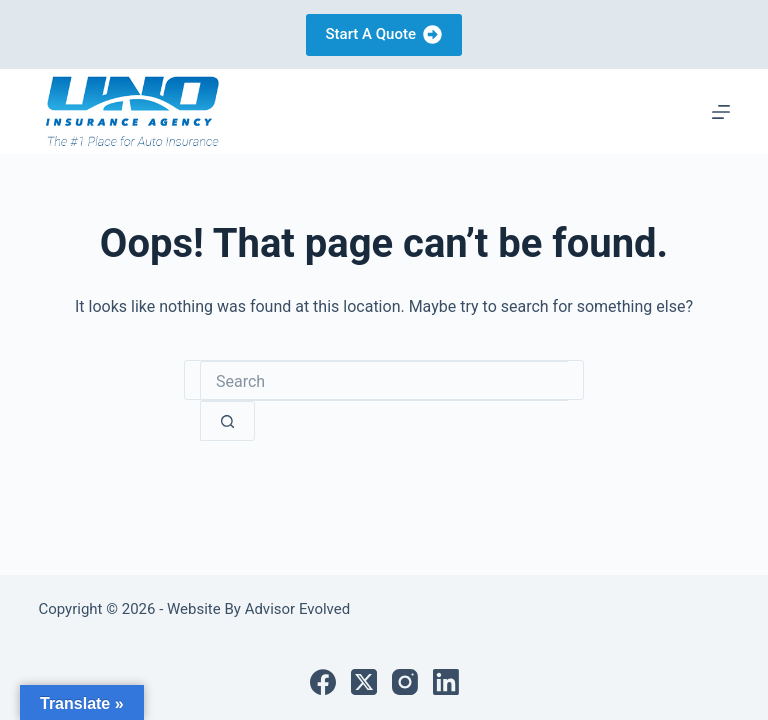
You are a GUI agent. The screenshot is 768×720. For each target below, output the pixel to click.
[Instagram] (405, 682)
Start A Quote (384, 34)
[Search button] (227, 421)
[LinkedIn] (446, 682)
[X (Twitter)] (364, 682)
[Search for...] (384, 381)
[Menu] (721, 112)
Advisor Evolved (295, 609)
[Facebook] (323, 682)
